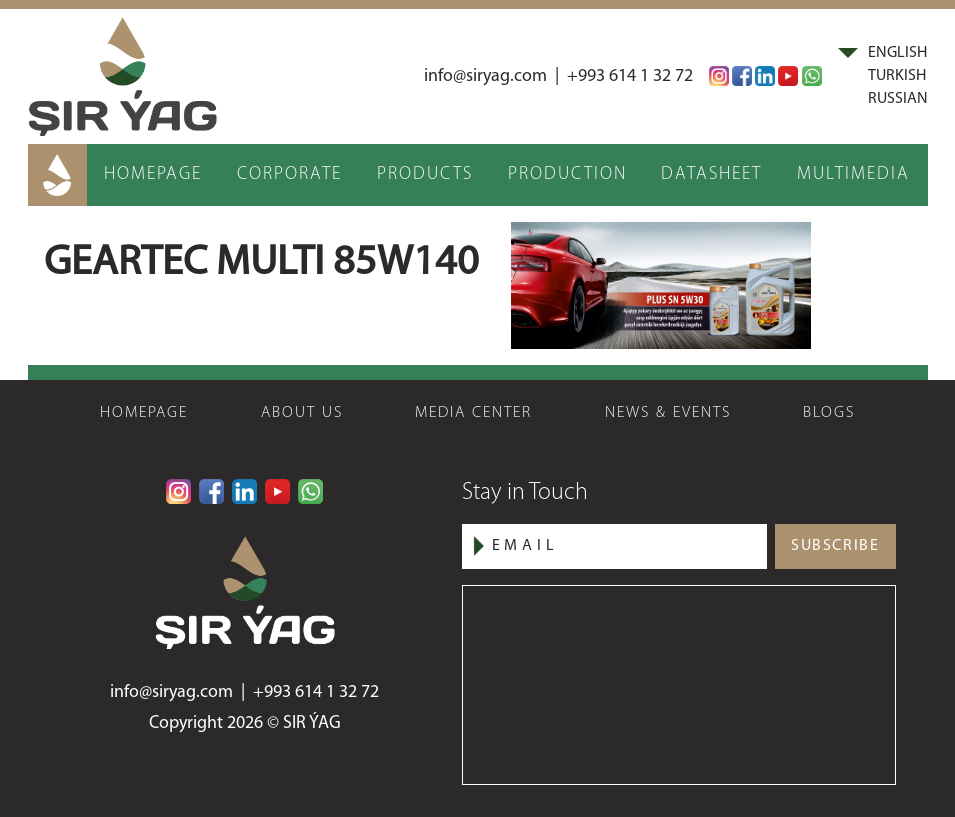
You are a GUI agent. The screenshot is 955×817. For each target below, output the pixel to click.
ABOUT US (302, 413)
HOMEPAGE (153, 174)
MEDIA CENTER (473, 413)
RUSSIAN (898, 99)
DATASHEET (711, 174)
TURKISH (897, 76)
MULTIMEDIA (853, 174)
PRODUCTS (425, 174)
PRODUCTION (567, 174)
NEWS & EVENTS (668, 413)
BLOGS (829, 413)
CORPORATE (289, 174)
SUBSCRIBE (835, 546)
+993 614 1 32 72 (630, 76)
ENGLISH (897, 53)
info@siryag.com (485, 76)
